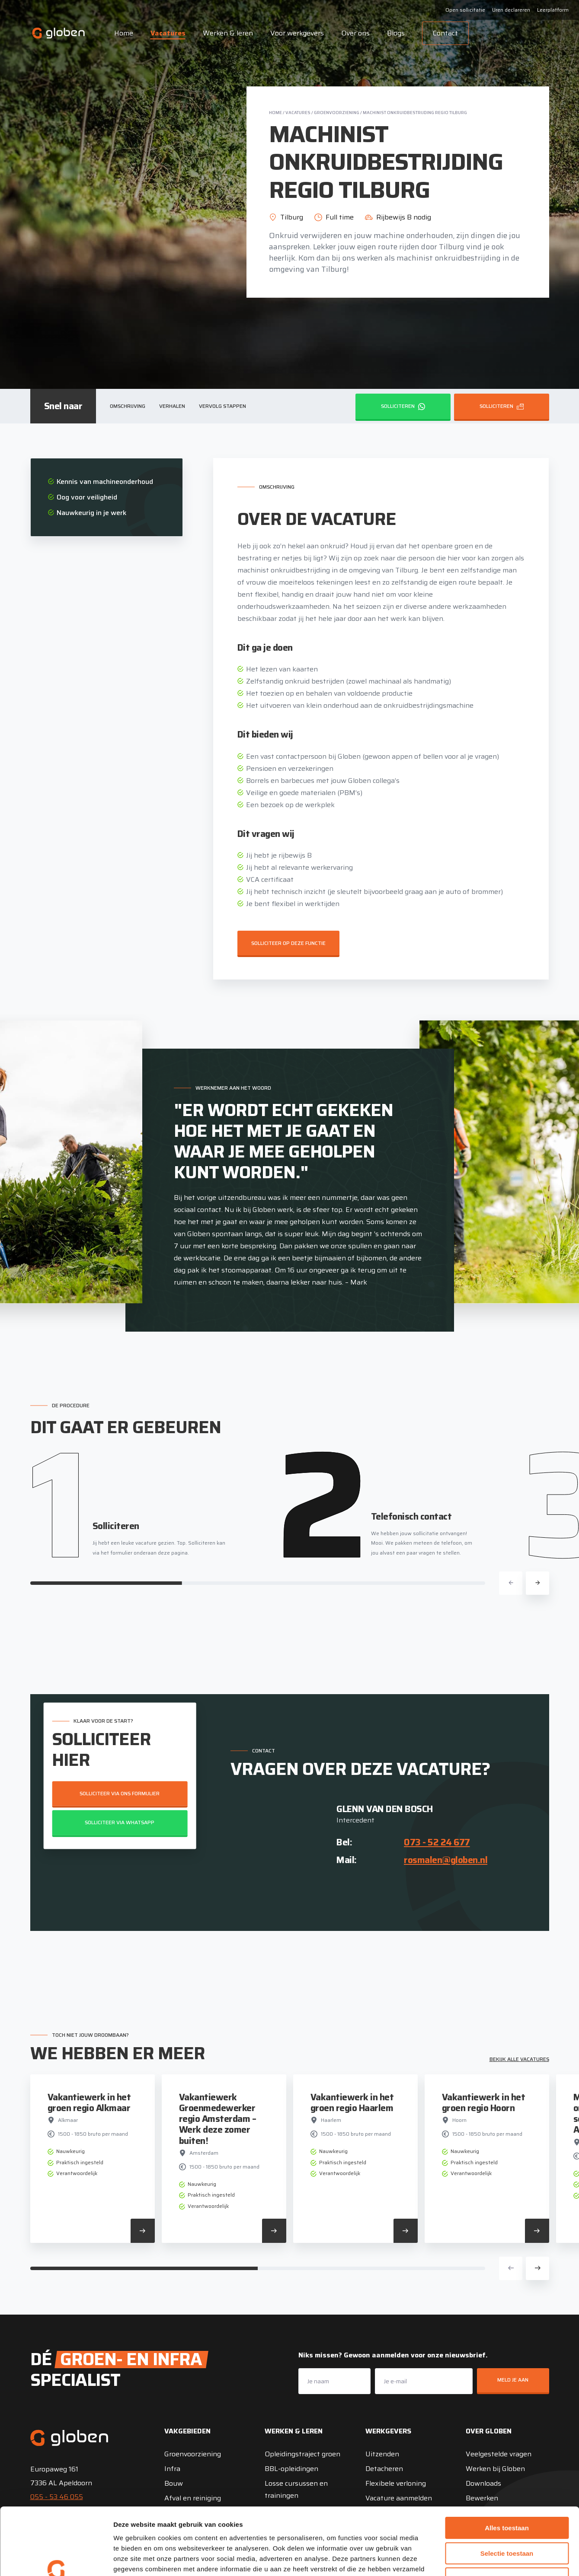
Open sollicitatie (465, 10)
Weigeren (506, 2521)
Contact (445, 33)
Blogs (396, 33)
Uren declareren (511, 10)
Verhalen (172, 406)
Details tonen (467, 2559)
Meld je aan (512, 2380)
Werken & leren (228, 33)
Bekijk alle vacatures (519, 2059)
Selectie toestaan (507, 2496)
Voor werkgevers (297, 33)
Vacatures (168, 33)
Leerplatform (553, 10)
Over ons (355, 33)
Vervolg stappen (222, 406)
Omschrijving (127, 406)
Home (123, 33)
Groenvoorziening (336, 112)
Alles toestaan (507, 2470)
